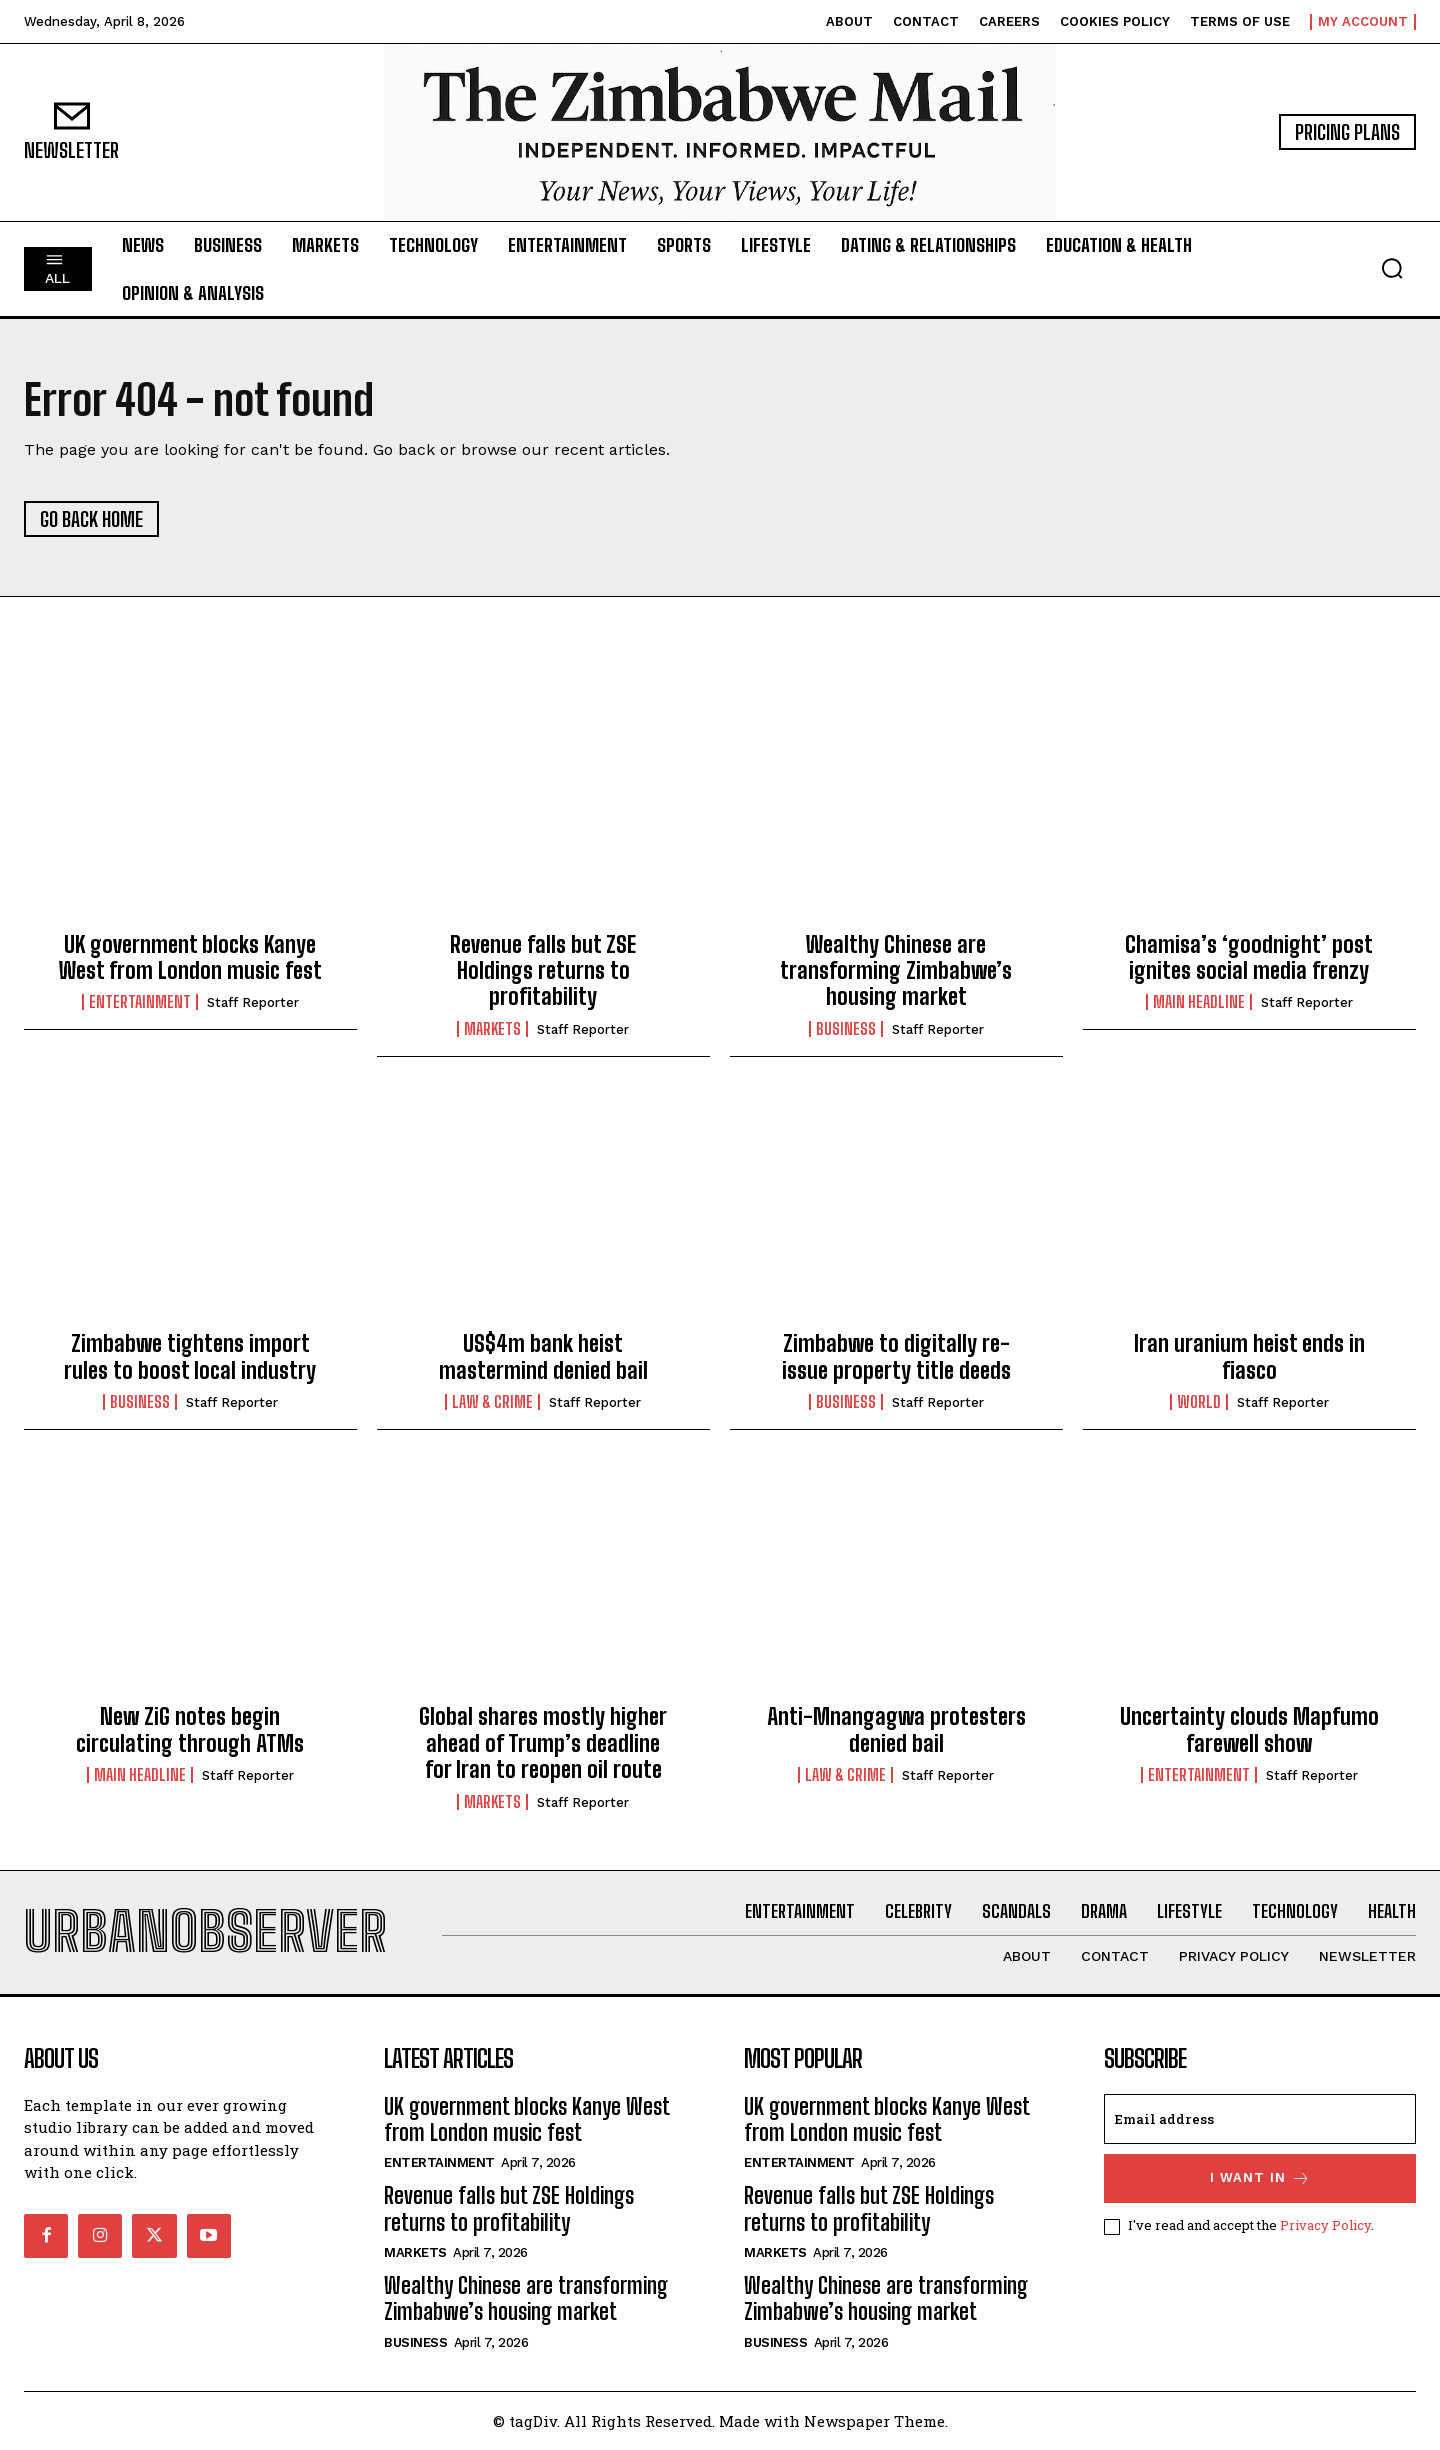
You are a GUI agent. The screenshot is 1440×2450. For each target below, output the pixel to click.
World (1199, 1402)
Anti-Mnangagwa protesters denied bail (896, 1729)
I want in (1260, 2178)
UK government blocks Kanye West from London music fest (190, 957)
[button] (1392, 268)
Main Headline (1199, 1002)
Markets (492, 1029)
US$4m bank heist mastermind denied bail (543, 1356)
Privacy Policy (1325, 2225)
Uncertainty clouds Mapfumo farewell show (1249, 1729)
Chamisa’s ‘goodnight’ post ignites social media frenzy (1249, 957)
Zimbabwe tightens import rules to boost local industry (190, 1356)
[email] (1260, 2119)
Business (846, 1029)
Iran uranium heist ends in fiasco (1249, 1356)
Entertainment (140, 1002)
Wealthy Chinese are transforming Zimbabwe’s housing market (896, 971)
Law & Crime (492, 1402)
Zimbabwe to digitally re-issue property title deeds (896, 1356)
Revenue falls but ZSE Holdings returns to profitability (543, 971)
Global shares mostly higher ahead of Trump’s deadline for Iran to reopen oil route (543, 1743)
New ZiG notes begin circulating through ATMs (190, 1729)
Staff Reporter (253, 1002)
